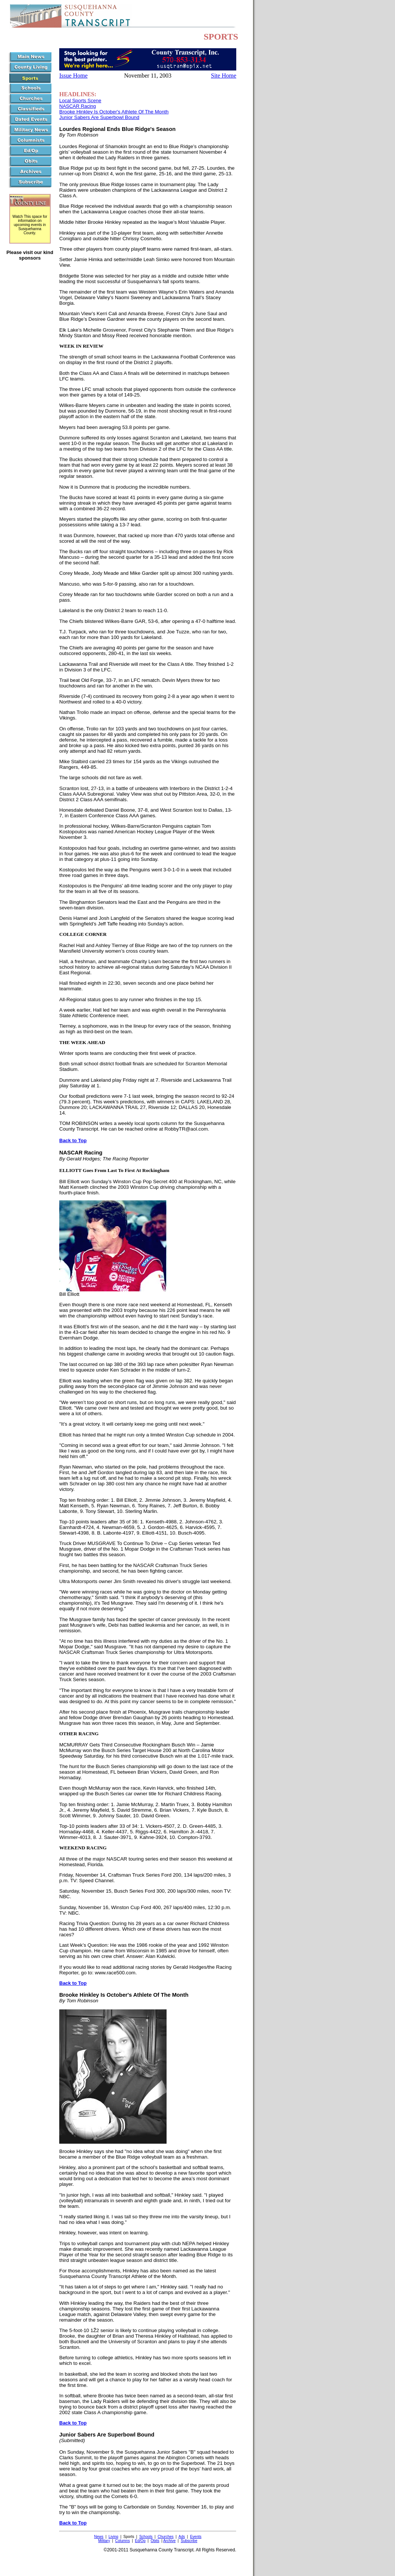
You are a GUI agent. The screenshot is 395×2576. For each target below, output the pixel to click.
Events (196, 2537)
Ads (181, 2537)
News (98, 2537)
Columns (122, 2541)
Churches (166, 2537)
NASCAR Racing (77, 106)
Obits (155, 2541)
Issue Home (73, 75)
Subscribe (189, 2541)
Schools (146, 2537)
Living (113, 2537)
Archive (169, 2541)
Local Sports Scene (80, 100)
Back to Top (72, 1140)
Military (104, 2541)
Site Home (223, 75)
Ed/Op (140, 2541)
